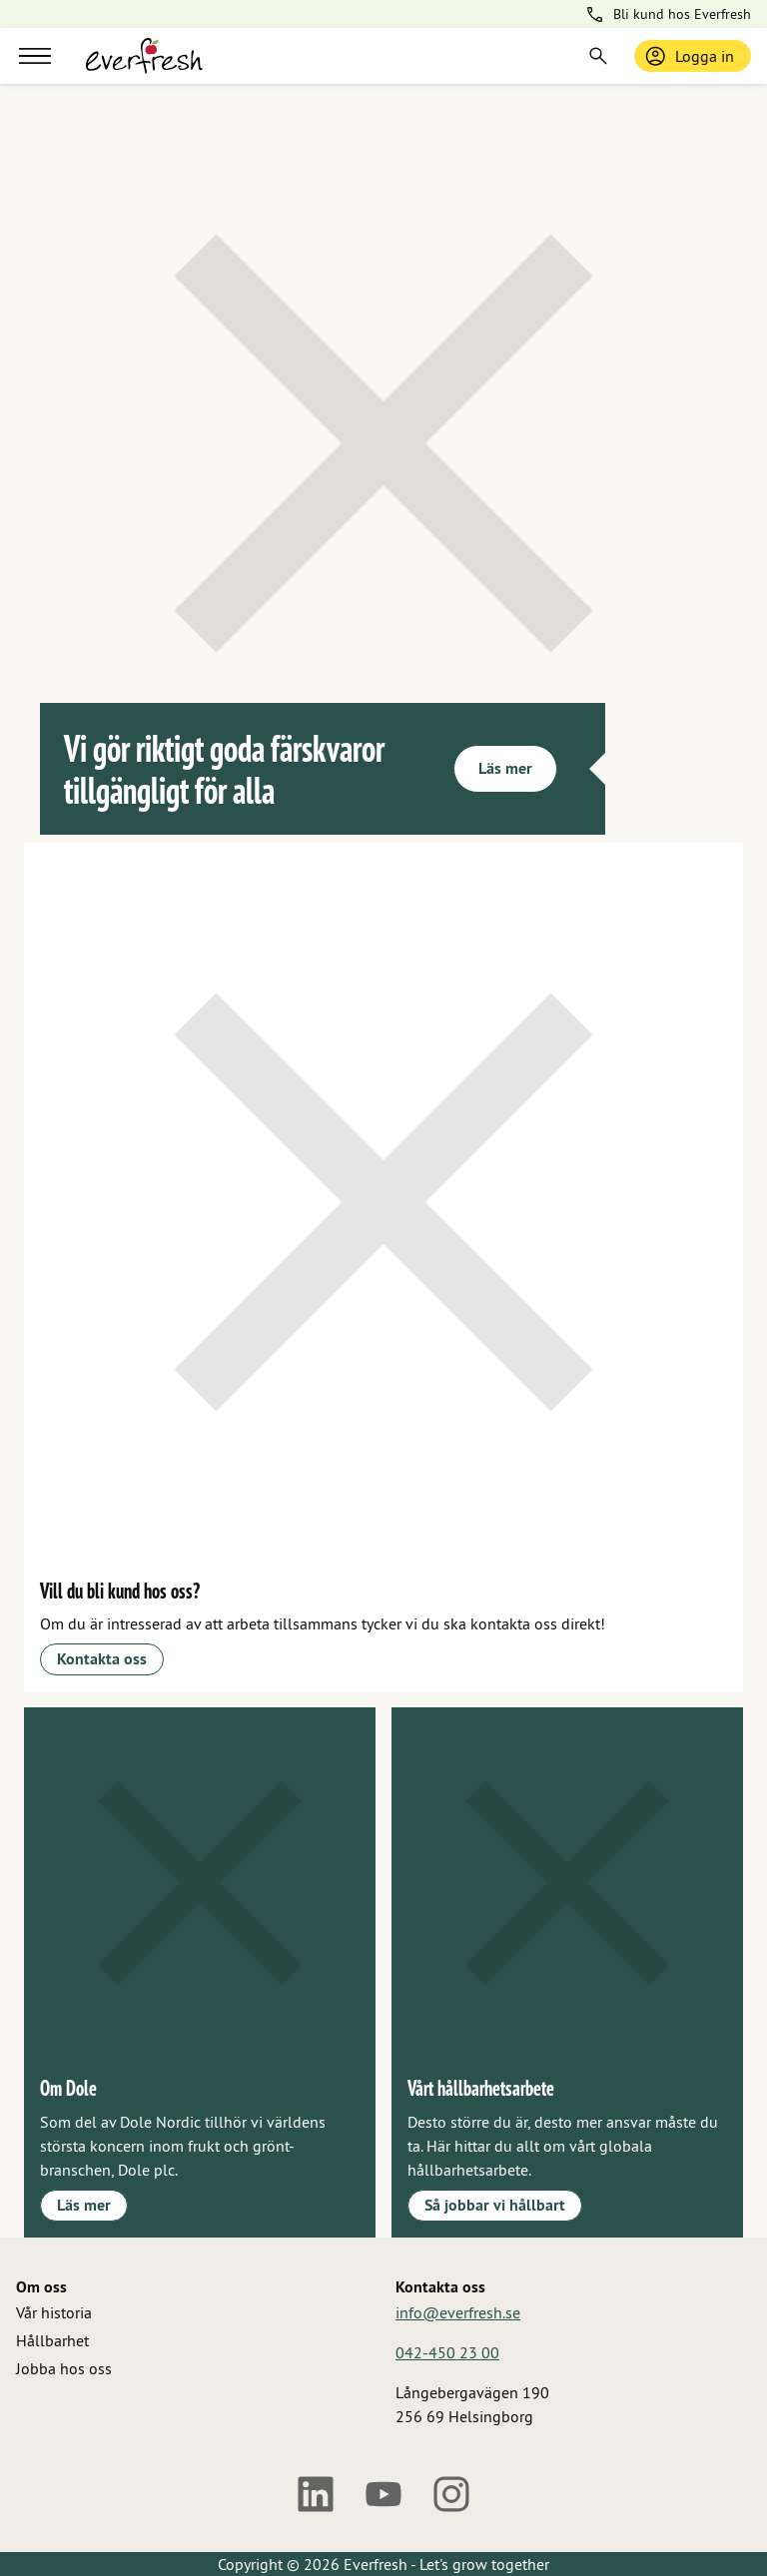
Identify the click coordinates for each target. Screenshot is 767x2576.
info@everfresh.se (457, 2312)
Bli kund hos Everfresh (667, 14)
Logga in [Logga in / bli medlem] (688, 56)
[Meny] (35, 56)
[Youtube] (383, 2494)
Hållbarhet (52, 2340)
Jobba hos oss (64, 2368)
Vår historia (54, 2312)
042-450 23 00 (447, 2352)
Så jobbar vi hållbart (494, 2205)
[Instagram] (451, 2494)
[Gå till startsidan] (144, 56)
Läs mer (505, 768)
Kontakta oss (102, 1658)
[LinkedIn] (316, 2494)
